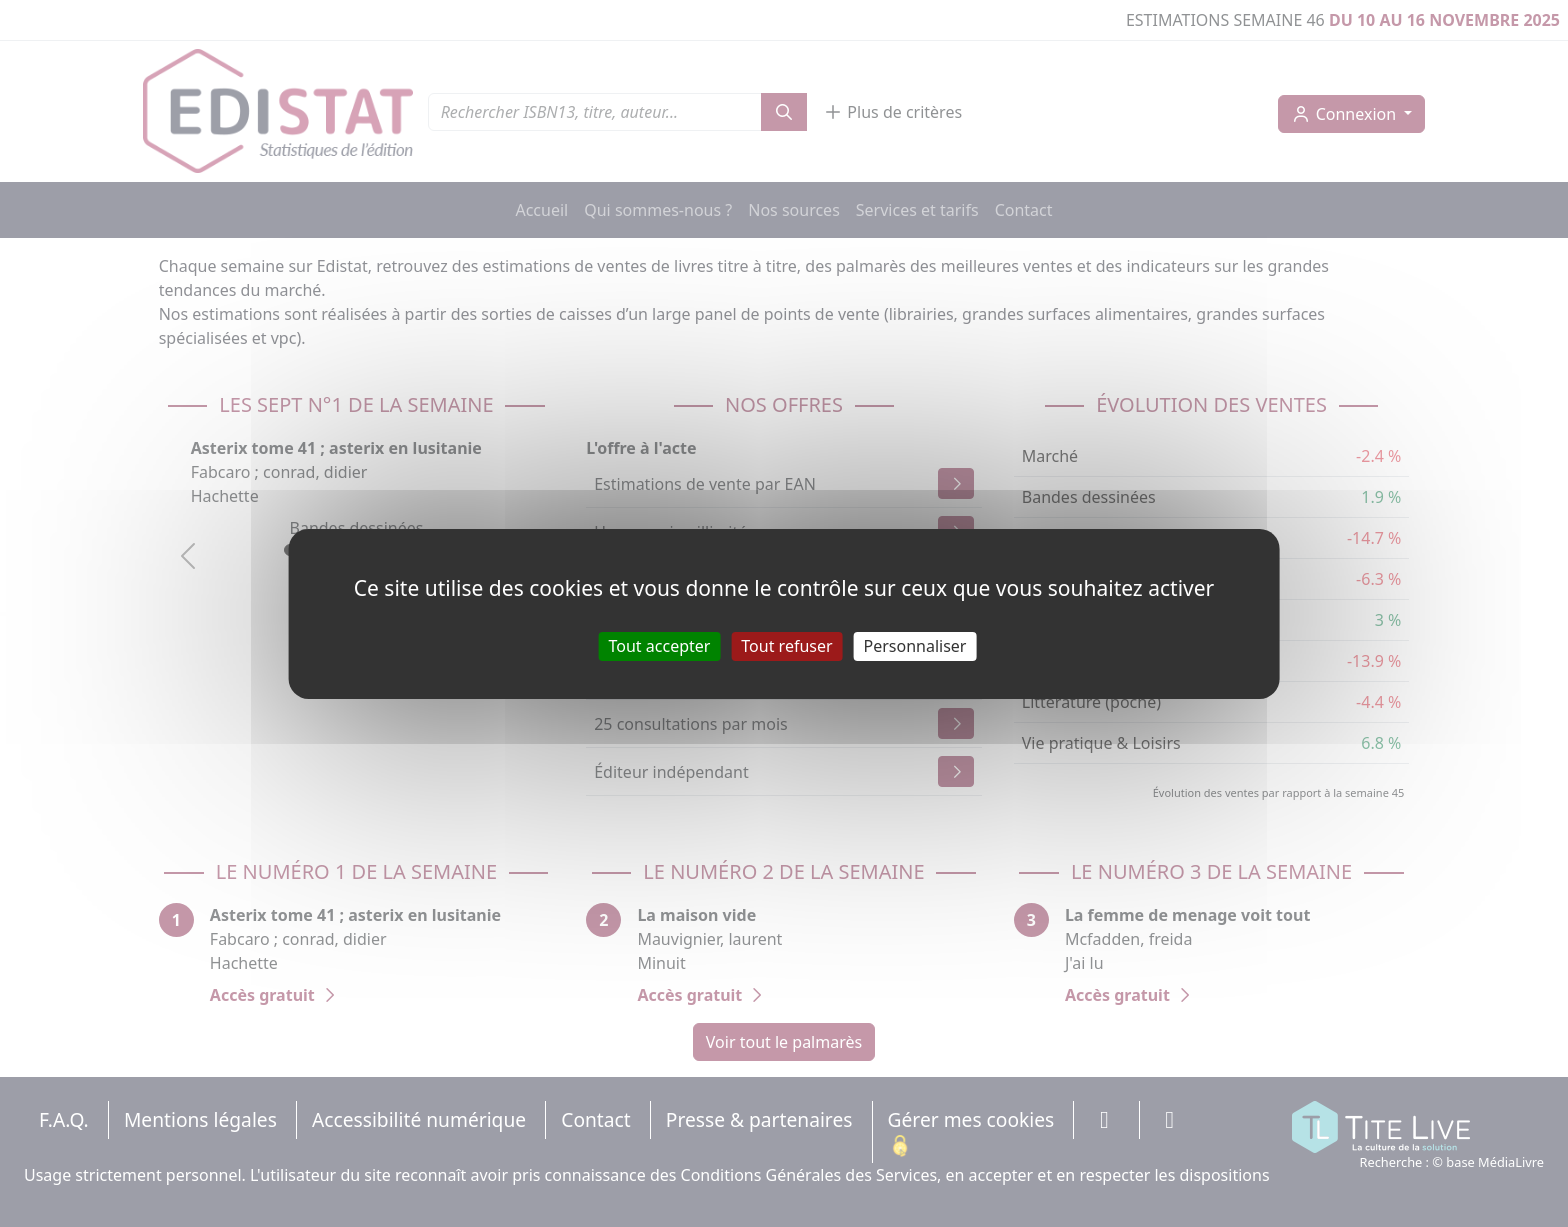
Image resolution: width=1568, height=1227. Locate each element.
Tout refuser (786, 645)
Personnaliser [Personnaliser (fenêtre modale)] (915, 645)
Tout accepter (660, 645)
